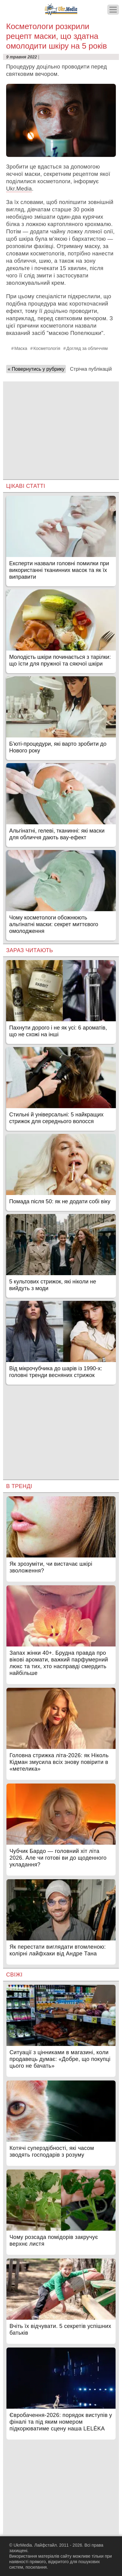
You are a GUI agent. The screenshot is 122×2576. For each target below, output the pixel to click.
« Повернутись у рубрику (36, 369)
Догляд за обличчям (87, 348)
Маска (20, 348)
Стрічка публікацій (91, 369)
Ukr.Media (19, 189)
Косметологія (46, 348)
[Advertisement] (61, 424)
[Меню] (113, 10)
